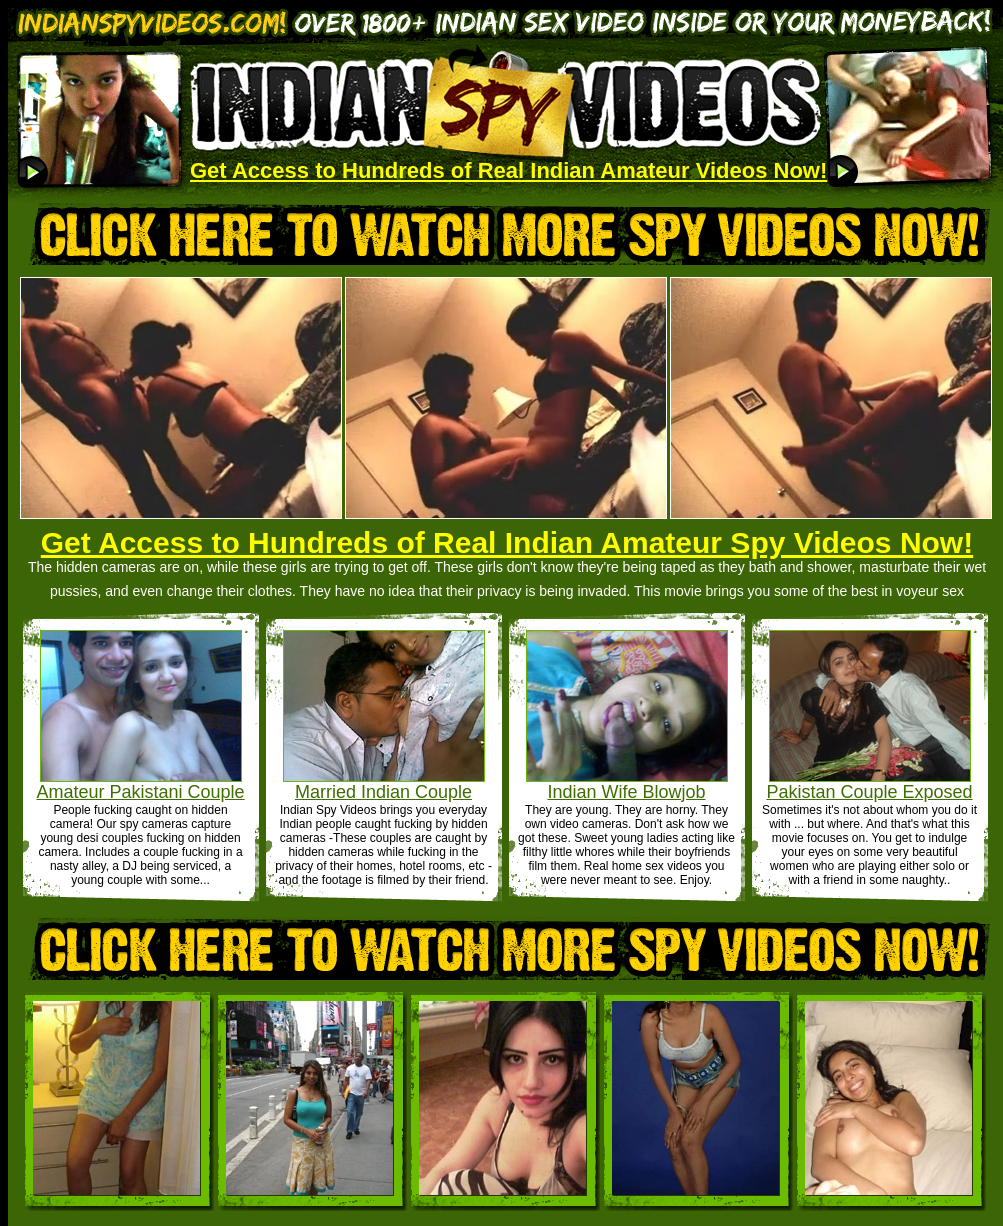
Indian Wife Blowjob (626, 792)
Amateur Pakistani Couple (140, 792)
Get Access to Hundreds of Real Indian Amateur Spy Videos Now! (507, 542)
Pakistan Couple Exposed (869, 792)
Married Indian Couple (383, 792)
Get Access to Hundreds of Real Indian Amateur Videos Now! (508, 170)
